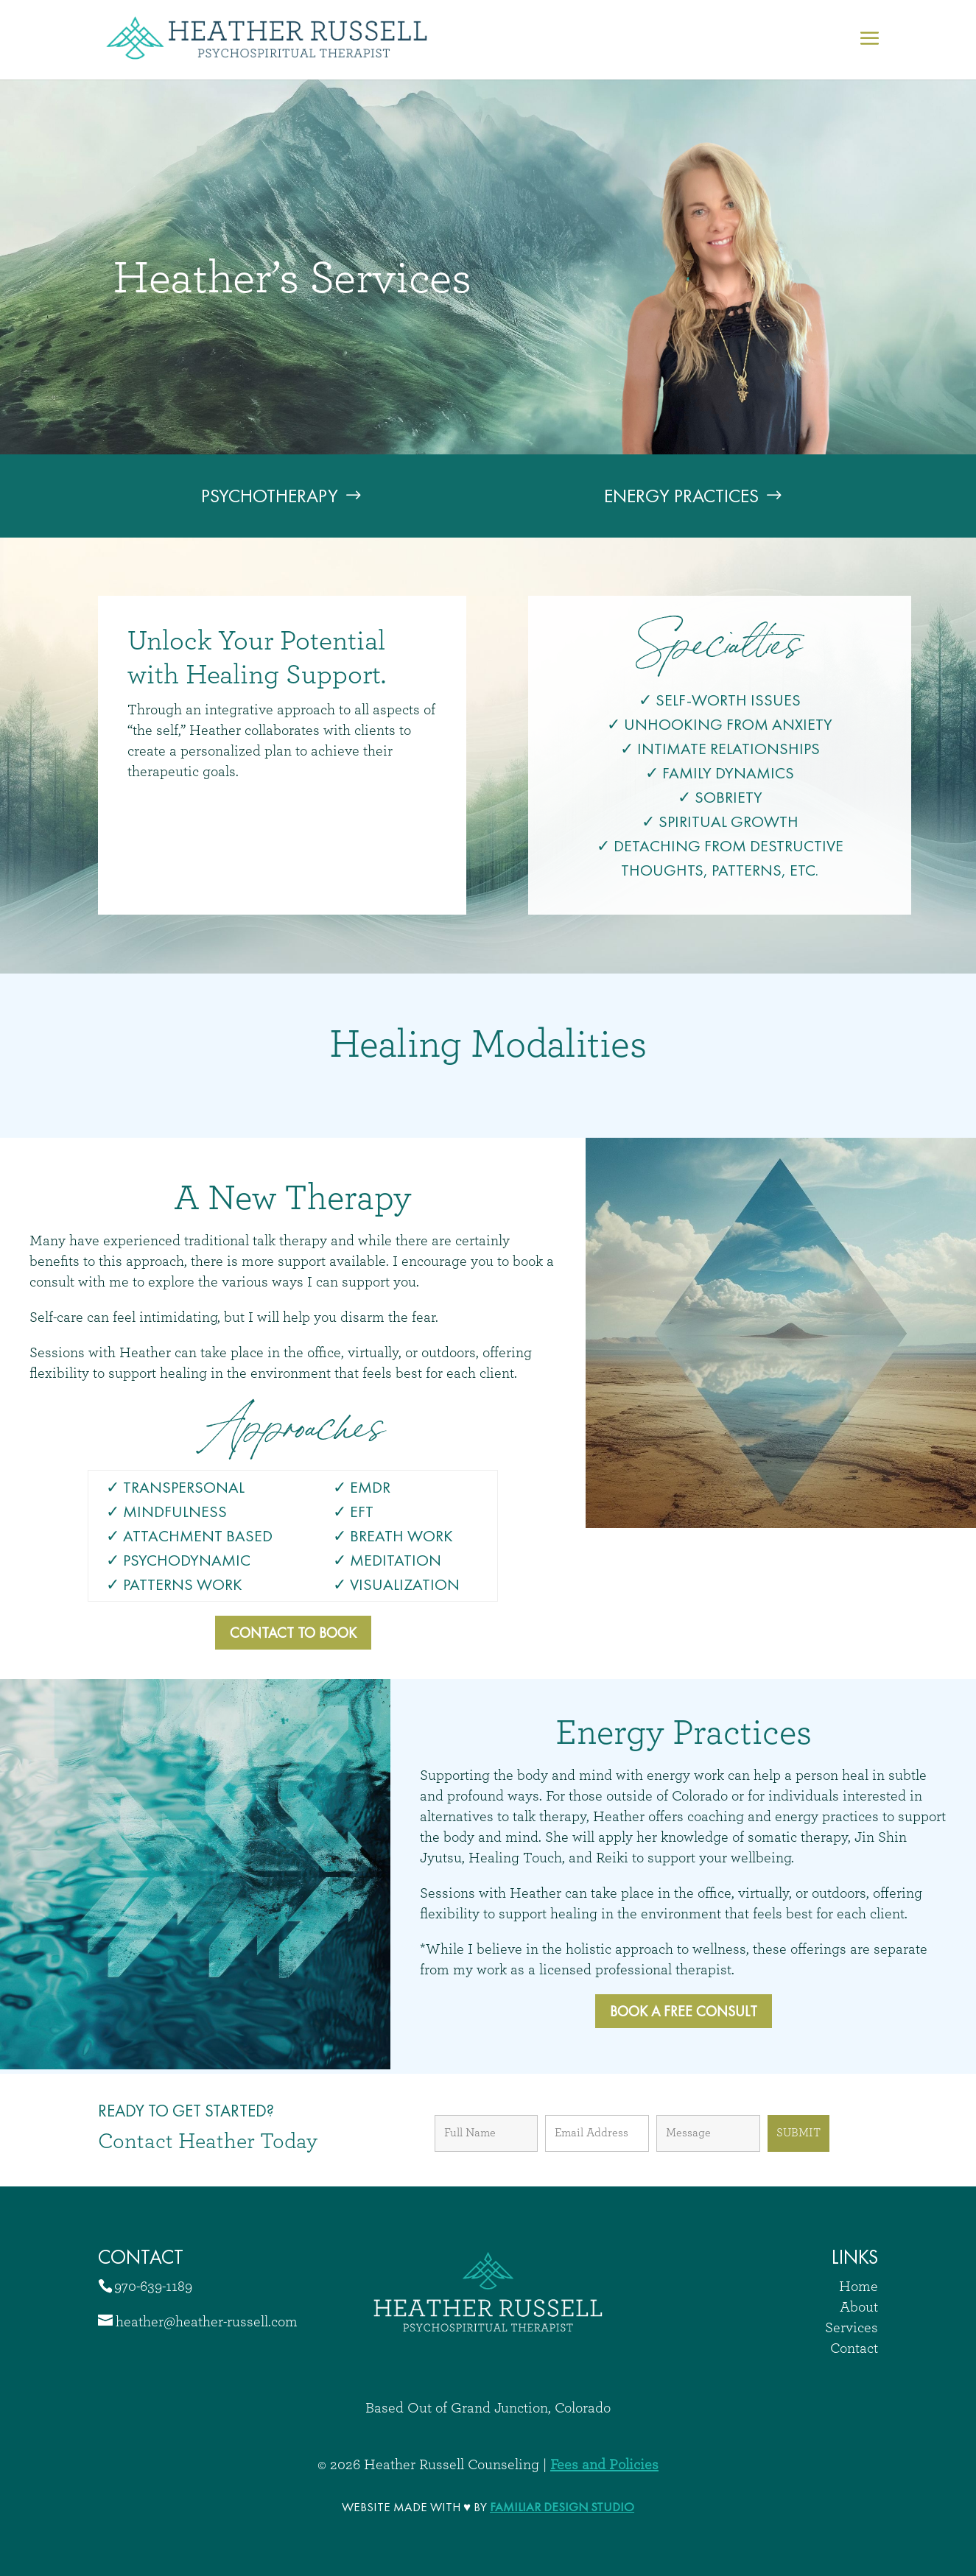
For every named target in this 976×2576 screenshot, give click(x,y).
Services (851, 2327)
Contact (854, 2348)
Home (858, 2286)
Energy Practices (681, 495)
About (859, 2307)
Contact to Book (293, 1632)
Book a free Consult (683, 2011)
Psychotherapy (269, 495)
